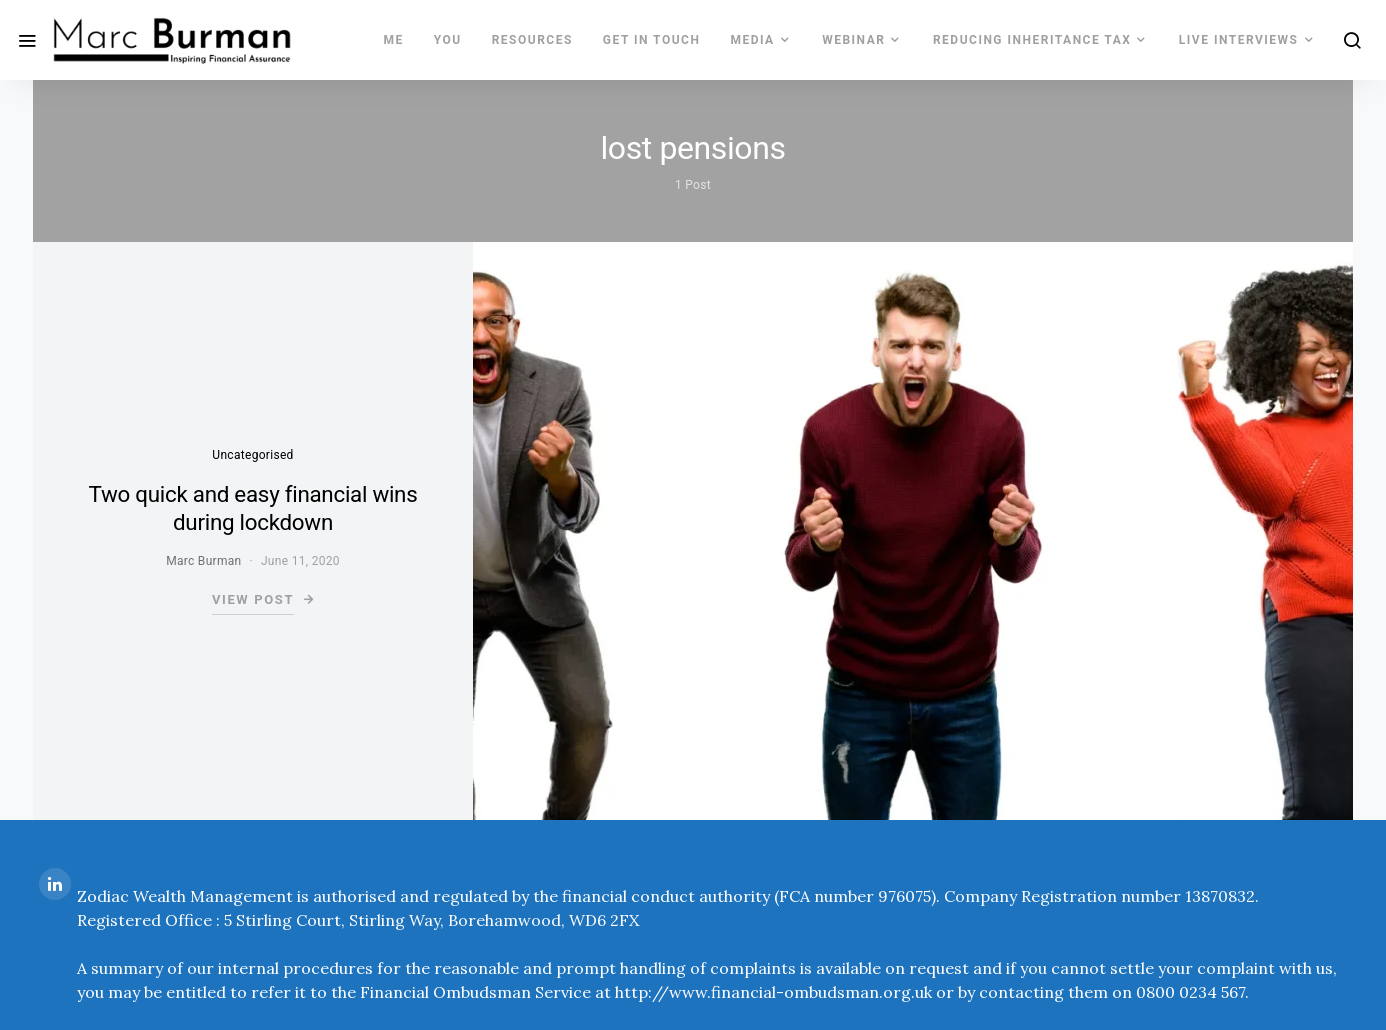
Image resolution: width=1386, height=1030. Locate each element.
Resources (532, 40)
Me (393, 40)
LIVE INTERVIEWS (1239, 40)
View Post (253, 599)
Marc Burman (203, 561)
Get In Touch (652, 40)
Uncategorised (252, 455)
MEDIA (752, 40)
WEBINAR (853, 40)
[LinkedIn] (55, 884)
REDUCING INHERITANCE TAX (1032, 40)
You (448, 40)
